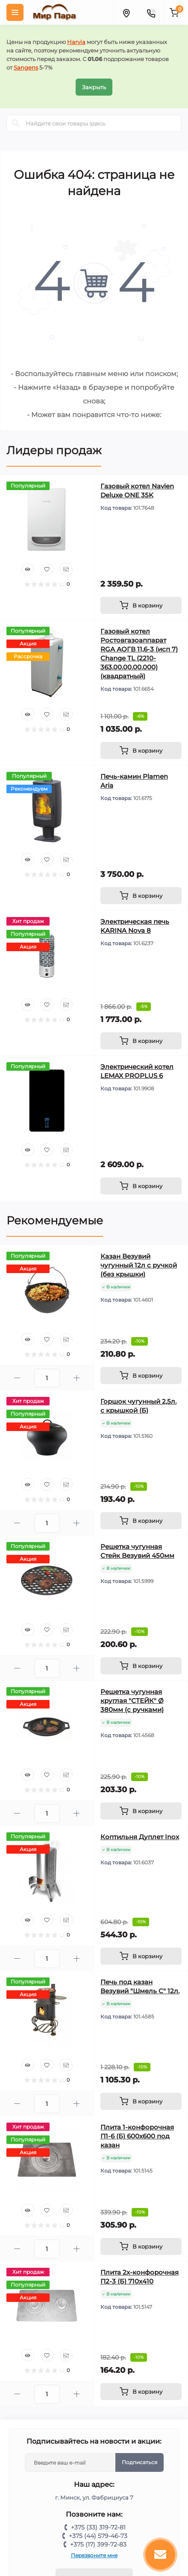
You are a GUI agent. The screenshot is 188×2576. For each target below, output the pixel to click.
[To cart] (141, 605)
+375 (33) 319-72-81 (98, 2527)
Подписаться (139, 2462)
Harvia (76, 41)
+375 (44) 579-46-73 (98, 2536)
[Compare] (66, 569)
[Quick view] (27, 569)
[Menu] (15, 12)
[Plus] (77, 1378)
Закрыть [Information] (94, 87)
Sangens (26, 67)
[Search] (15, 123)
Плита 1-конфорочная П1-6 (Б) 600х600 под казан (137, 2136)
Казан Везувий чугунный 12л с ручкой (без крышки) (138, 1265)
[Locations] (126, 12)
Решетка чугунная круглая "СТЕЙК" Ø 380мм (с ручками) (132, 1701)
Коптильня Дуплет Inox (139, 1837)
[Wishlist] (47, 569)
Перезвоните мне (94, 2555)
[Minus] (17, 1378)
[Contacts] (150, 12)
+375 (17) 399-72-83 (98, 2544)
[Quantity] (47, 1378)
